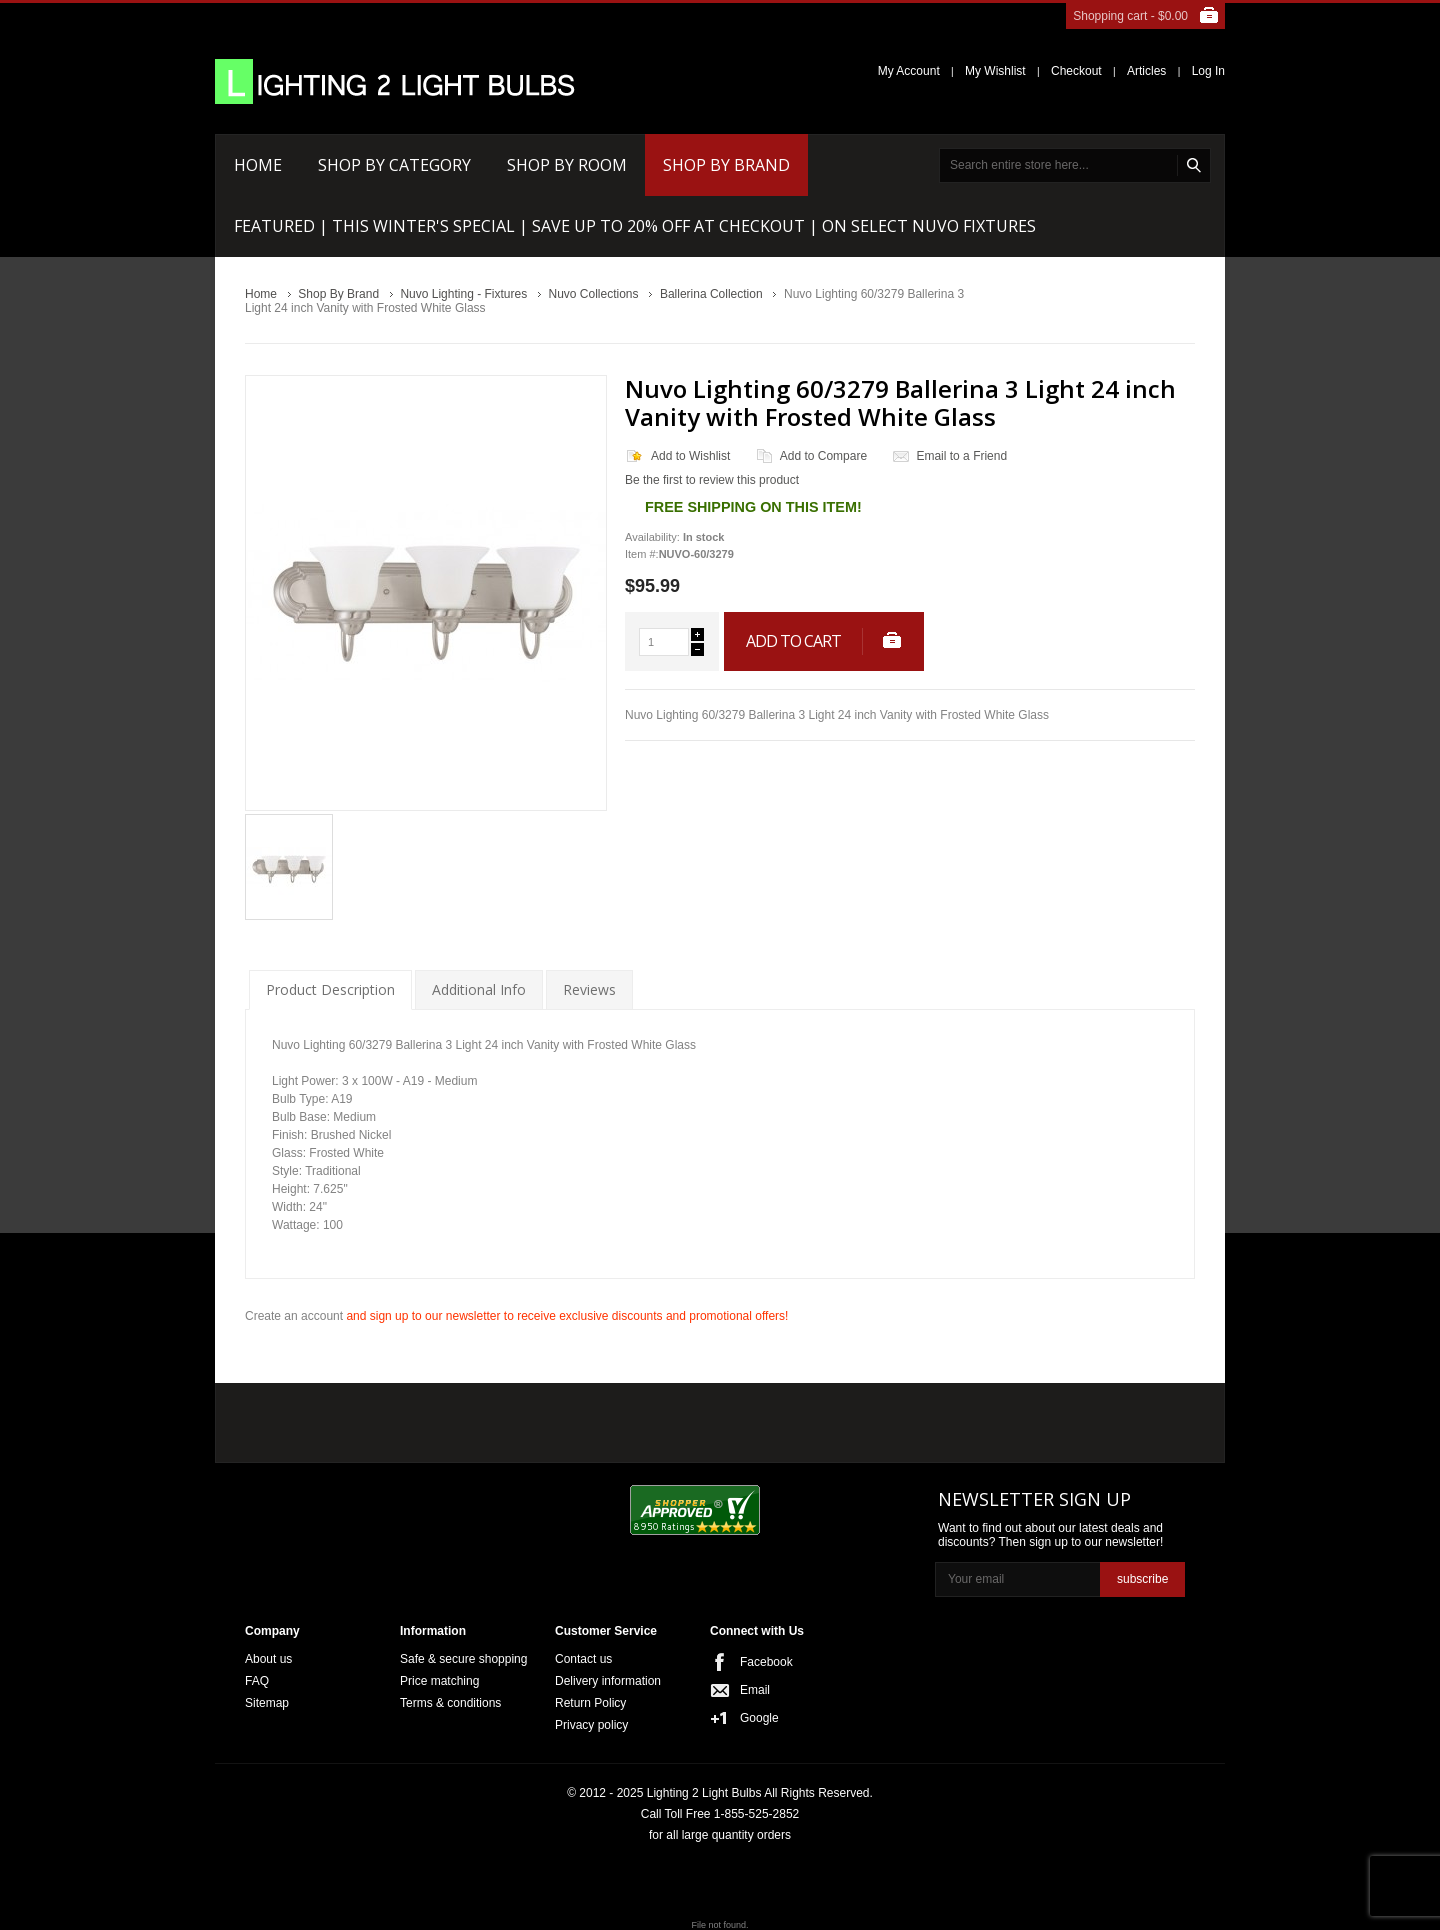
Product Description (330, 989)
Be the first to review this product (712, 480)
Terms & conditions (450, 1703)
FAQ (257, 1681)
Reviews (589, 989)
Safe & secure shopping (463, 1659)
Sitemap (267, 1703)
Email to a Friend (961, 456)
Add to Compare (823, 456)
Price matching (439, 1681)
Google (759, 1718)
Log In (1208, 71)
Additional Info (479, 989)
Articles (1146, 71)
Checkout (1076, 71)
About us (268, 1659)
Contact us (583, 1659)
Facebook (766, 1662)
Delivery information (608, 1681)
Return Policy (590, 1703)
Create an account (294, 1316)
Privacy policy (591, 1725)
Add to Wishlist (690, 456)
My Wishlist (995, 71)
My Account (909, 71)
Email (755, 1690)
